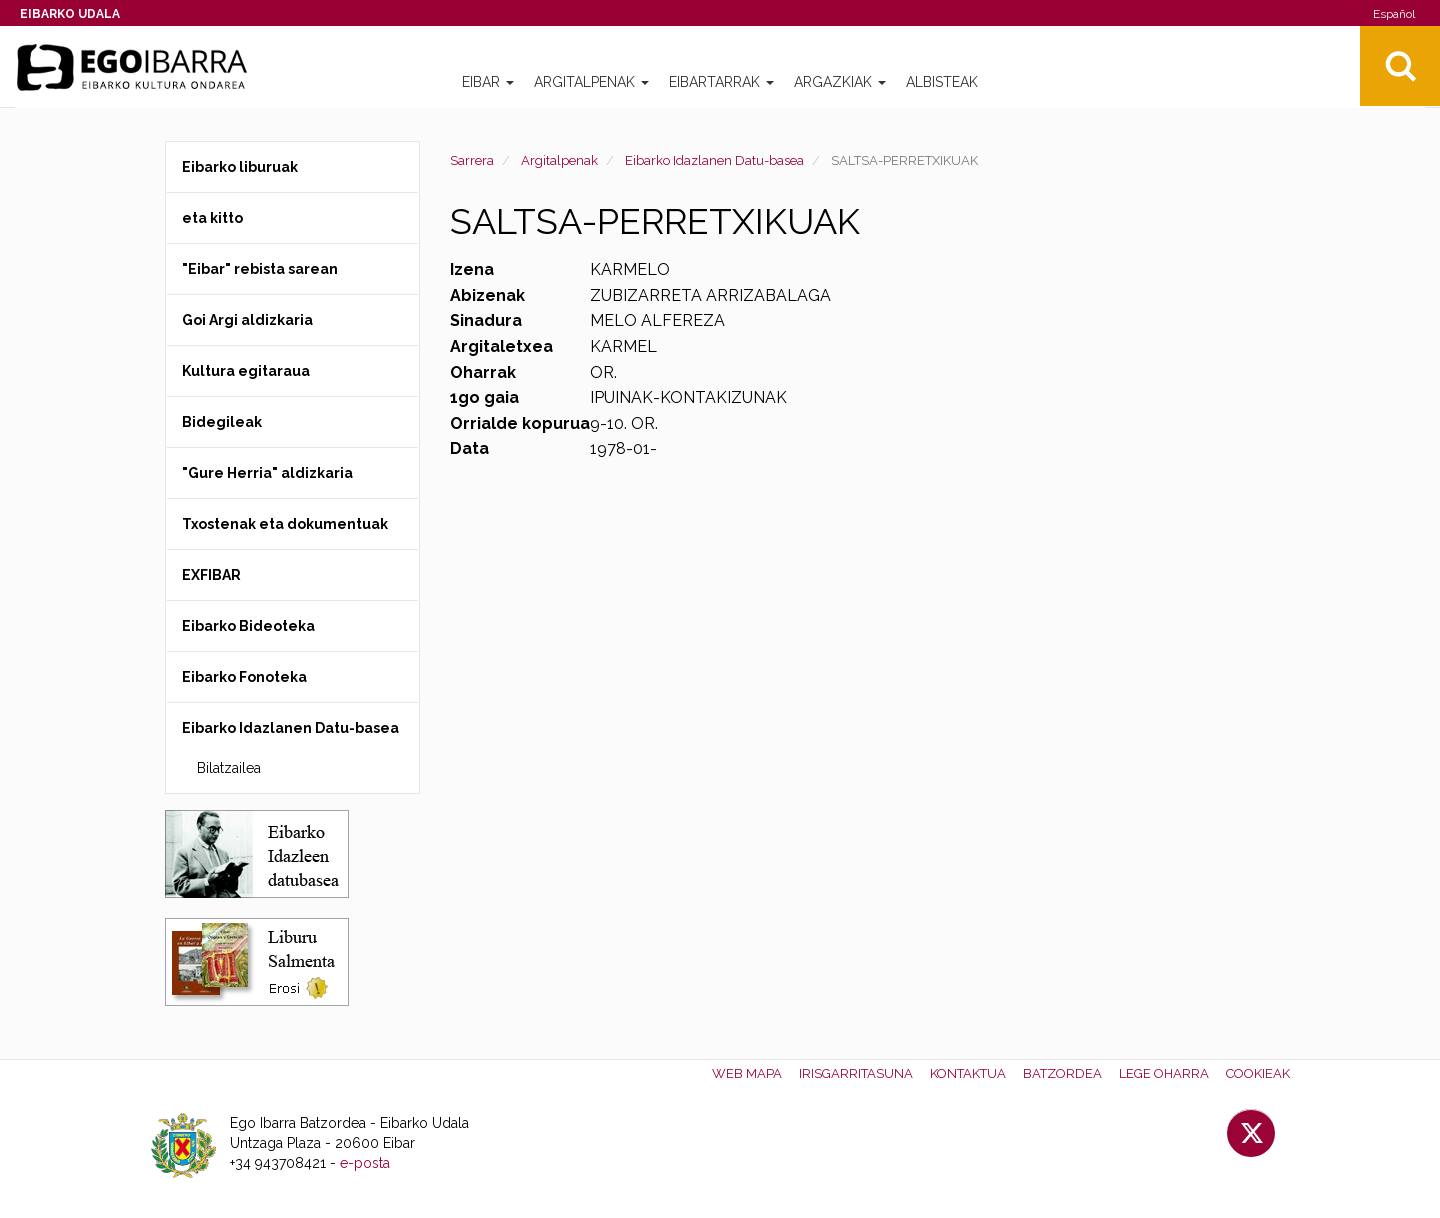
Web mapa (747, 1073)
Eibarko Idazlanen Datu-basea (714, 160)
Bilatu (1400, 66)
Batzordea (1062, 1073)
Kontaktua (968, 1073)
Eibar (488, 82)
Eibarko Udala (70, 14)
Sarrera (472, 160)
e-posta (365, 1163)
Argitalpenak (591, 82)
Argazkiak (840, 82)
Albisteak (942, 82)
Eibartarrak (721, 82)
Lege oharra (1164, 1073)
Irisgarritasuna (856, 1073)
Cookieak (1258, 1073)
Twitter (1251, 1133)
